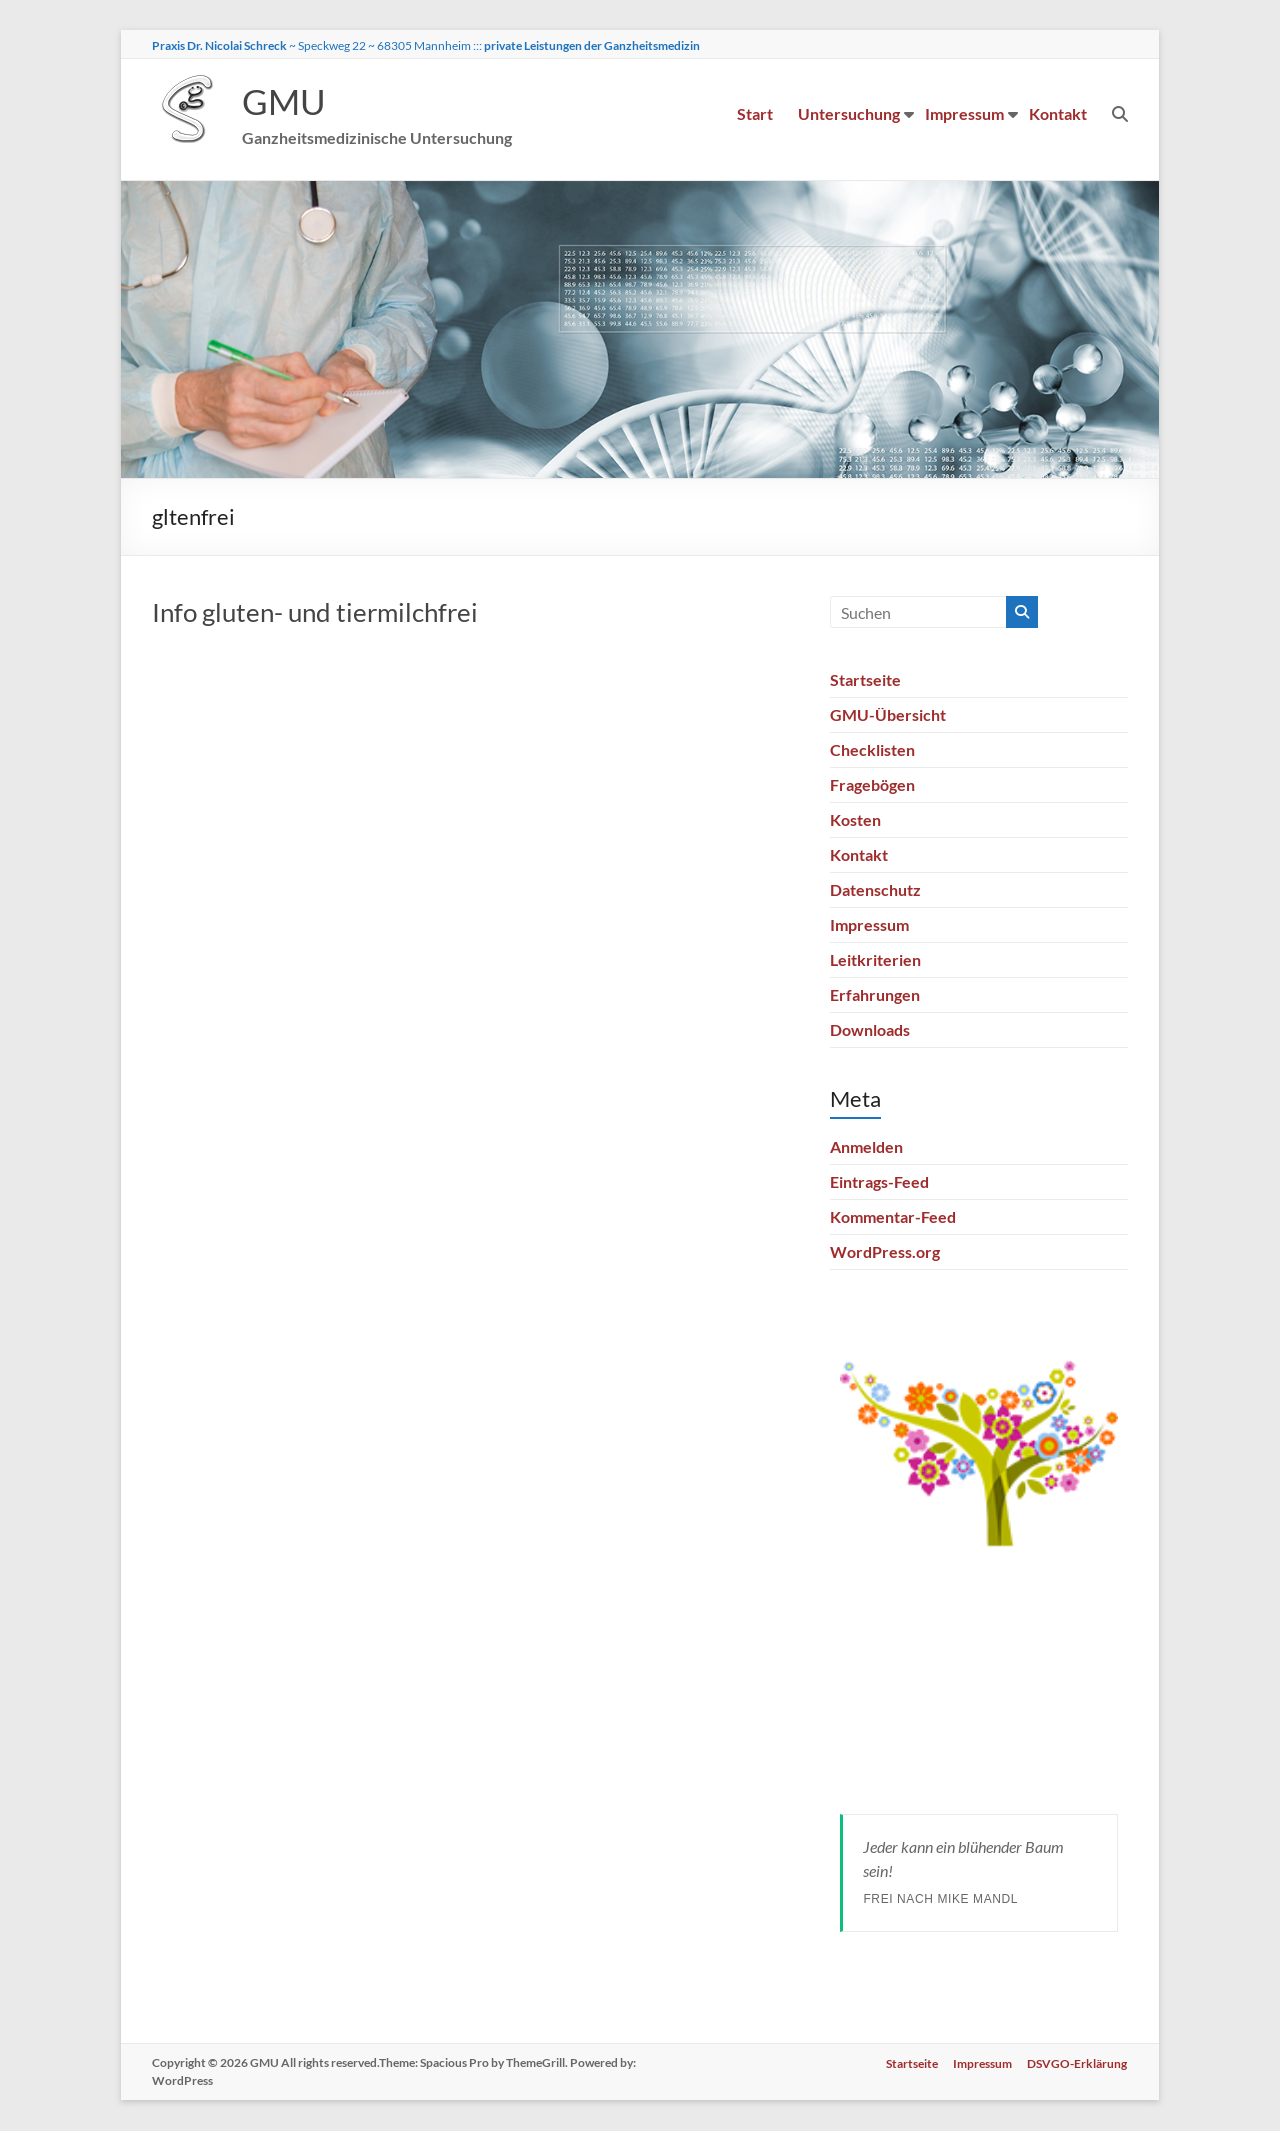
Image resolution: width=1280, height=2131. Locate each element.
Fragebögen (872, 785)
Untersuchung (849, 113)
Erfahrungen (875, 995)
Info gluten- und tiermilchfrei (315, 613)
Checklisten (872, 750)
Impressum (964, 113)
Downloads (870, 1030)
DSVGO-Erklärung (1078, 2063)
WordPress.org (885, 1252)
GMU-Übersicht (888, 715)
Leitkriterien (875, 960)
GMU (284, 102)
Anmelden (866, 1147)
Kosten (855, 820)
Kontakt (1058, 113)
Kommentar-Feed (893, 1217)
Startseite (865, 680)
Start (755, 113)
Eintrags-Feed (879, 1182)
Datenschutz (875, 890)
